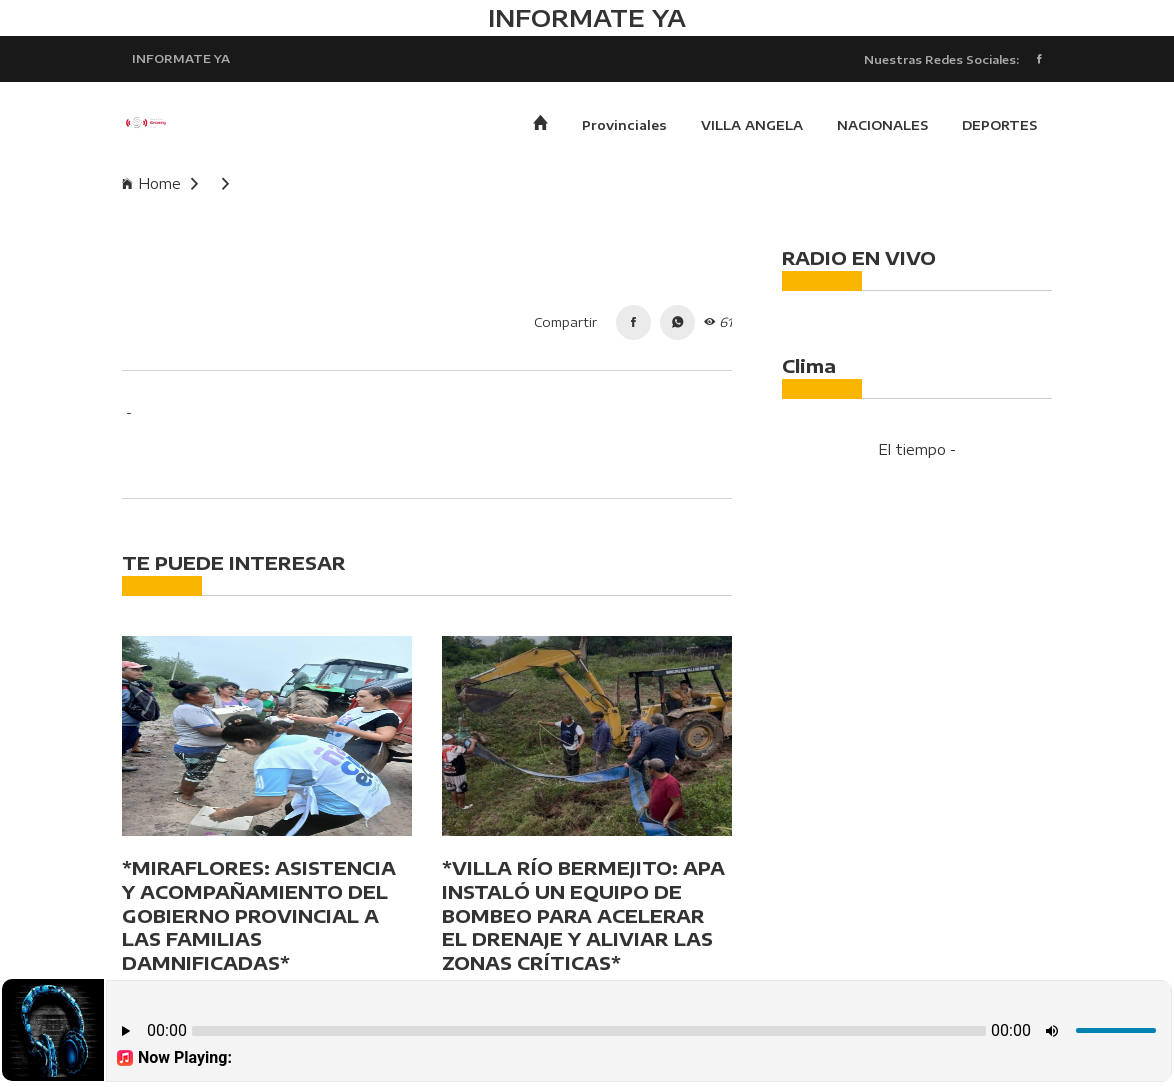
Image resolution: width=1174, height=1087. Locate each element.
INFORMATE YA (181, 58)
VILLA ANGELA (752, 125)
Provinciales (624, 125)
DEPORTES (999, 125)
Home (160, 183)
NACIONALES (882, 125)
